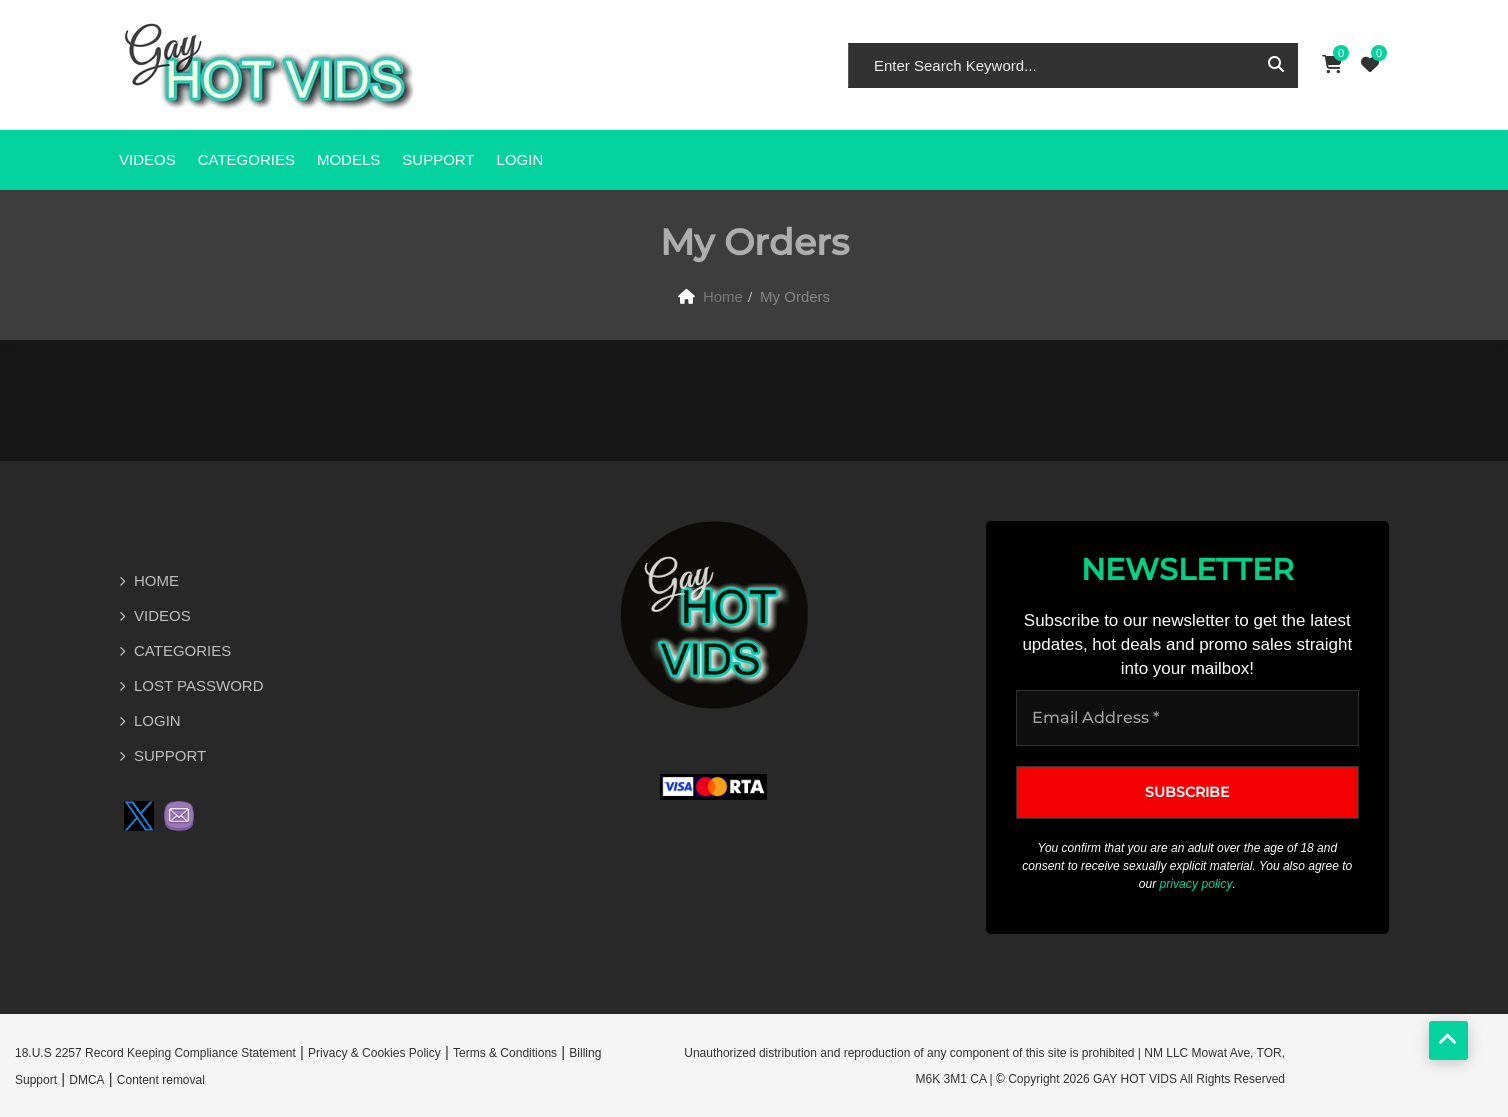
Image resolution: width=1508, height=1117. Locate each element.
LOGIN (157, 720)
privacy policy (1195, 884)
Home (723, 296)
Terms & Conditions (505, 1052)
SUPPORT (438, 159)
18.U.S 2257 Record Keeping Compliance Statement (155, 1052)
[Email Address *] (1187, 718)
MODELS (348, 159)
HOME (156, 580)
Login (520, 159)
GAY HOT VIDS (1135, 1078)
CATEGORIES (246, 159)
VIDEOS (147, 159)
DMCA (86, 1079)
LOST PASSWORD (198, 685)
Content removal (161, 1079)
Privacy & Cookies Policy (374, 1052)
